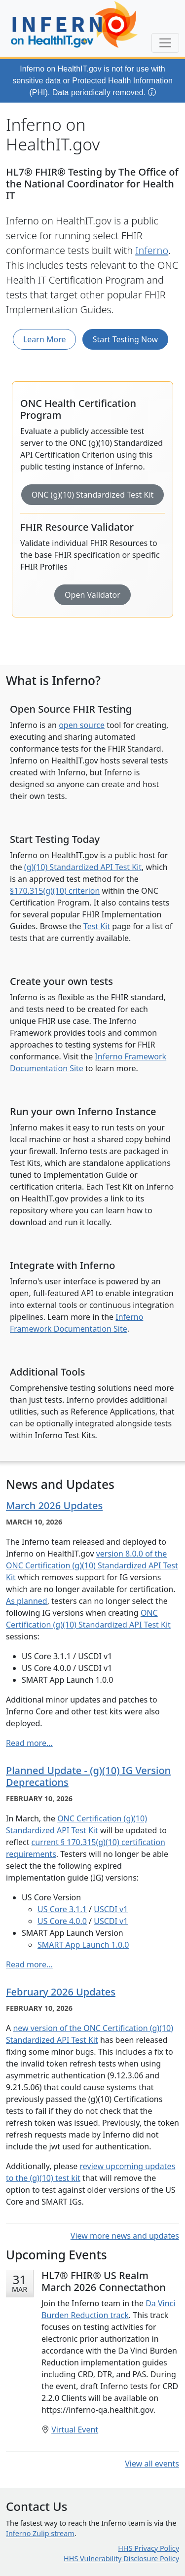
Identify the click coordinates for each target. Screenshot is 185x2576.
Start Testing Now (125, 339)
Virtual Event (74, 2429)
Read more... (29, 1743)
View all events (152, 2463)
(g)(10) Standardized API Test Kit (83, 867)
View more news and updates (125, 2235)
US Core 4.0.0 (62, 1921)
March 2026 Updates (54, 1505)
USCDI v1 (111, 1909)
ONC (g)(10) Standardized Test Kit (93, 494)
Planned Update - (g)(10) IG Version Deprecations (88, 1776)
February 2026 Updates (60, 1991)
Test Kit (96, 926)
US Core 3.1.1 (62, 1909)
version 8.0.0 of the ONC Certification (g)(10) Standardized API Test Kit (92, 1565)
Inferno (151, 250)
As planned (26, 1601)
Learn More (44, 339)
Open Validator (92, 594)
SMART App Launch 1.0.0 (83, 1944)
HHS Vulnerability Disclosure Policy (121, 2558)
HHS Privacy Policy (148, 2548)
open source (82, 725)
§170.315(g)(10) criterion (55, 890)
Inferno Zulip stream (40, 2533)
